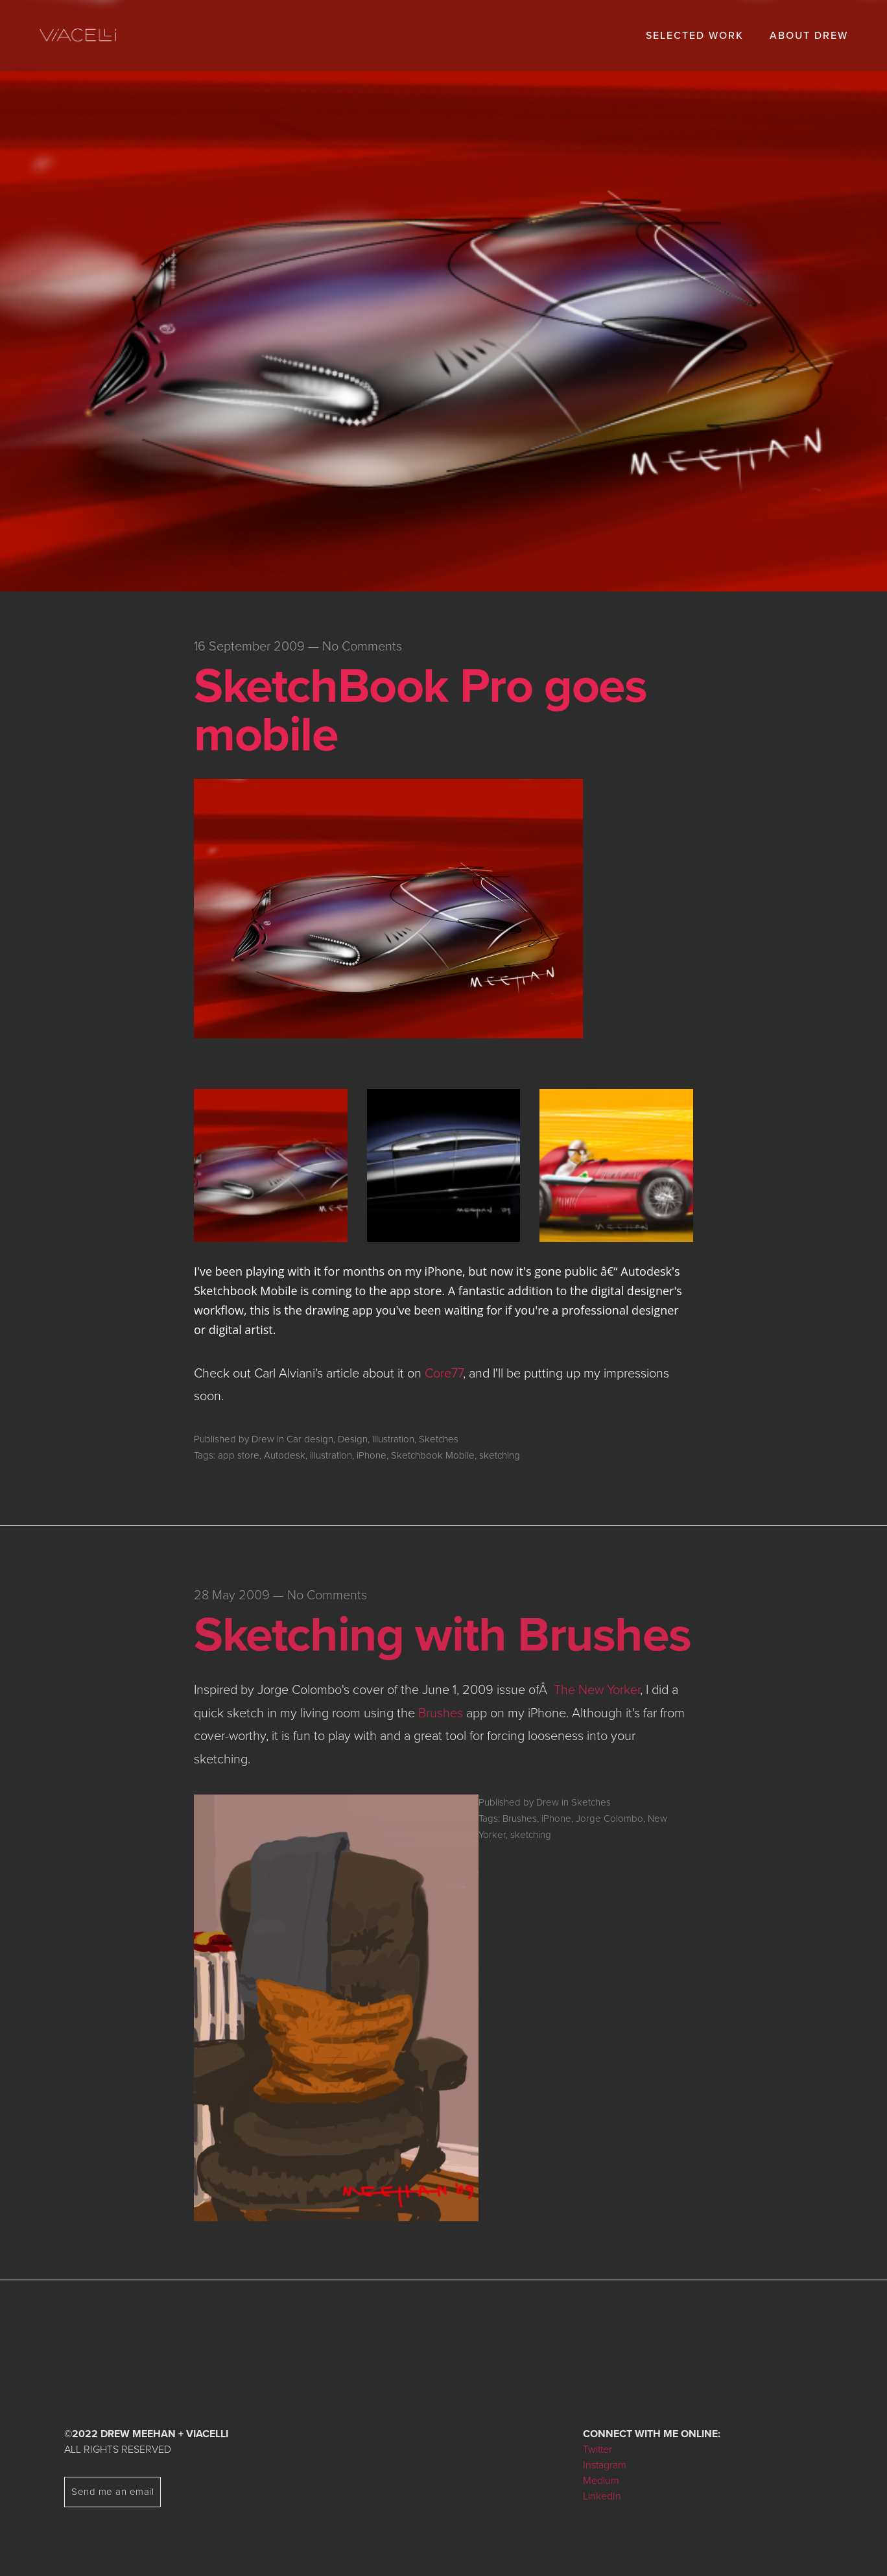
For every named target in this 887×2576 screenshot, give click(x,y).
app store (238, 1455)
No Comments (362, 646)
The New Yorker (597, 1690)
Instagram (604, 2465)
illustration (331, 1455)
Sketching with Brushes (442, 1635)
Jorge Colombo (609, 1818)
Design (353, 1439)
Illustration (393, 1439)
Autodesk (284, 1455)
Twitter (597, 2449)
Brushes (440, 1713)
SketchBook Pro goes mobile (420, 710)
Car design (310, 1439)
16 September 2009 (249, 646)
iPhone (371, 1455)
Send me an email (112, 2492)
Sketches (438, 1439)
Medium (601, 2480)
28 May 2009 (232, 1595)
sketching (499, 1455)
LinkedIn (602, 2496)
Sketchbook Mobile (433, 1455)
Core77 (444, 1373)
